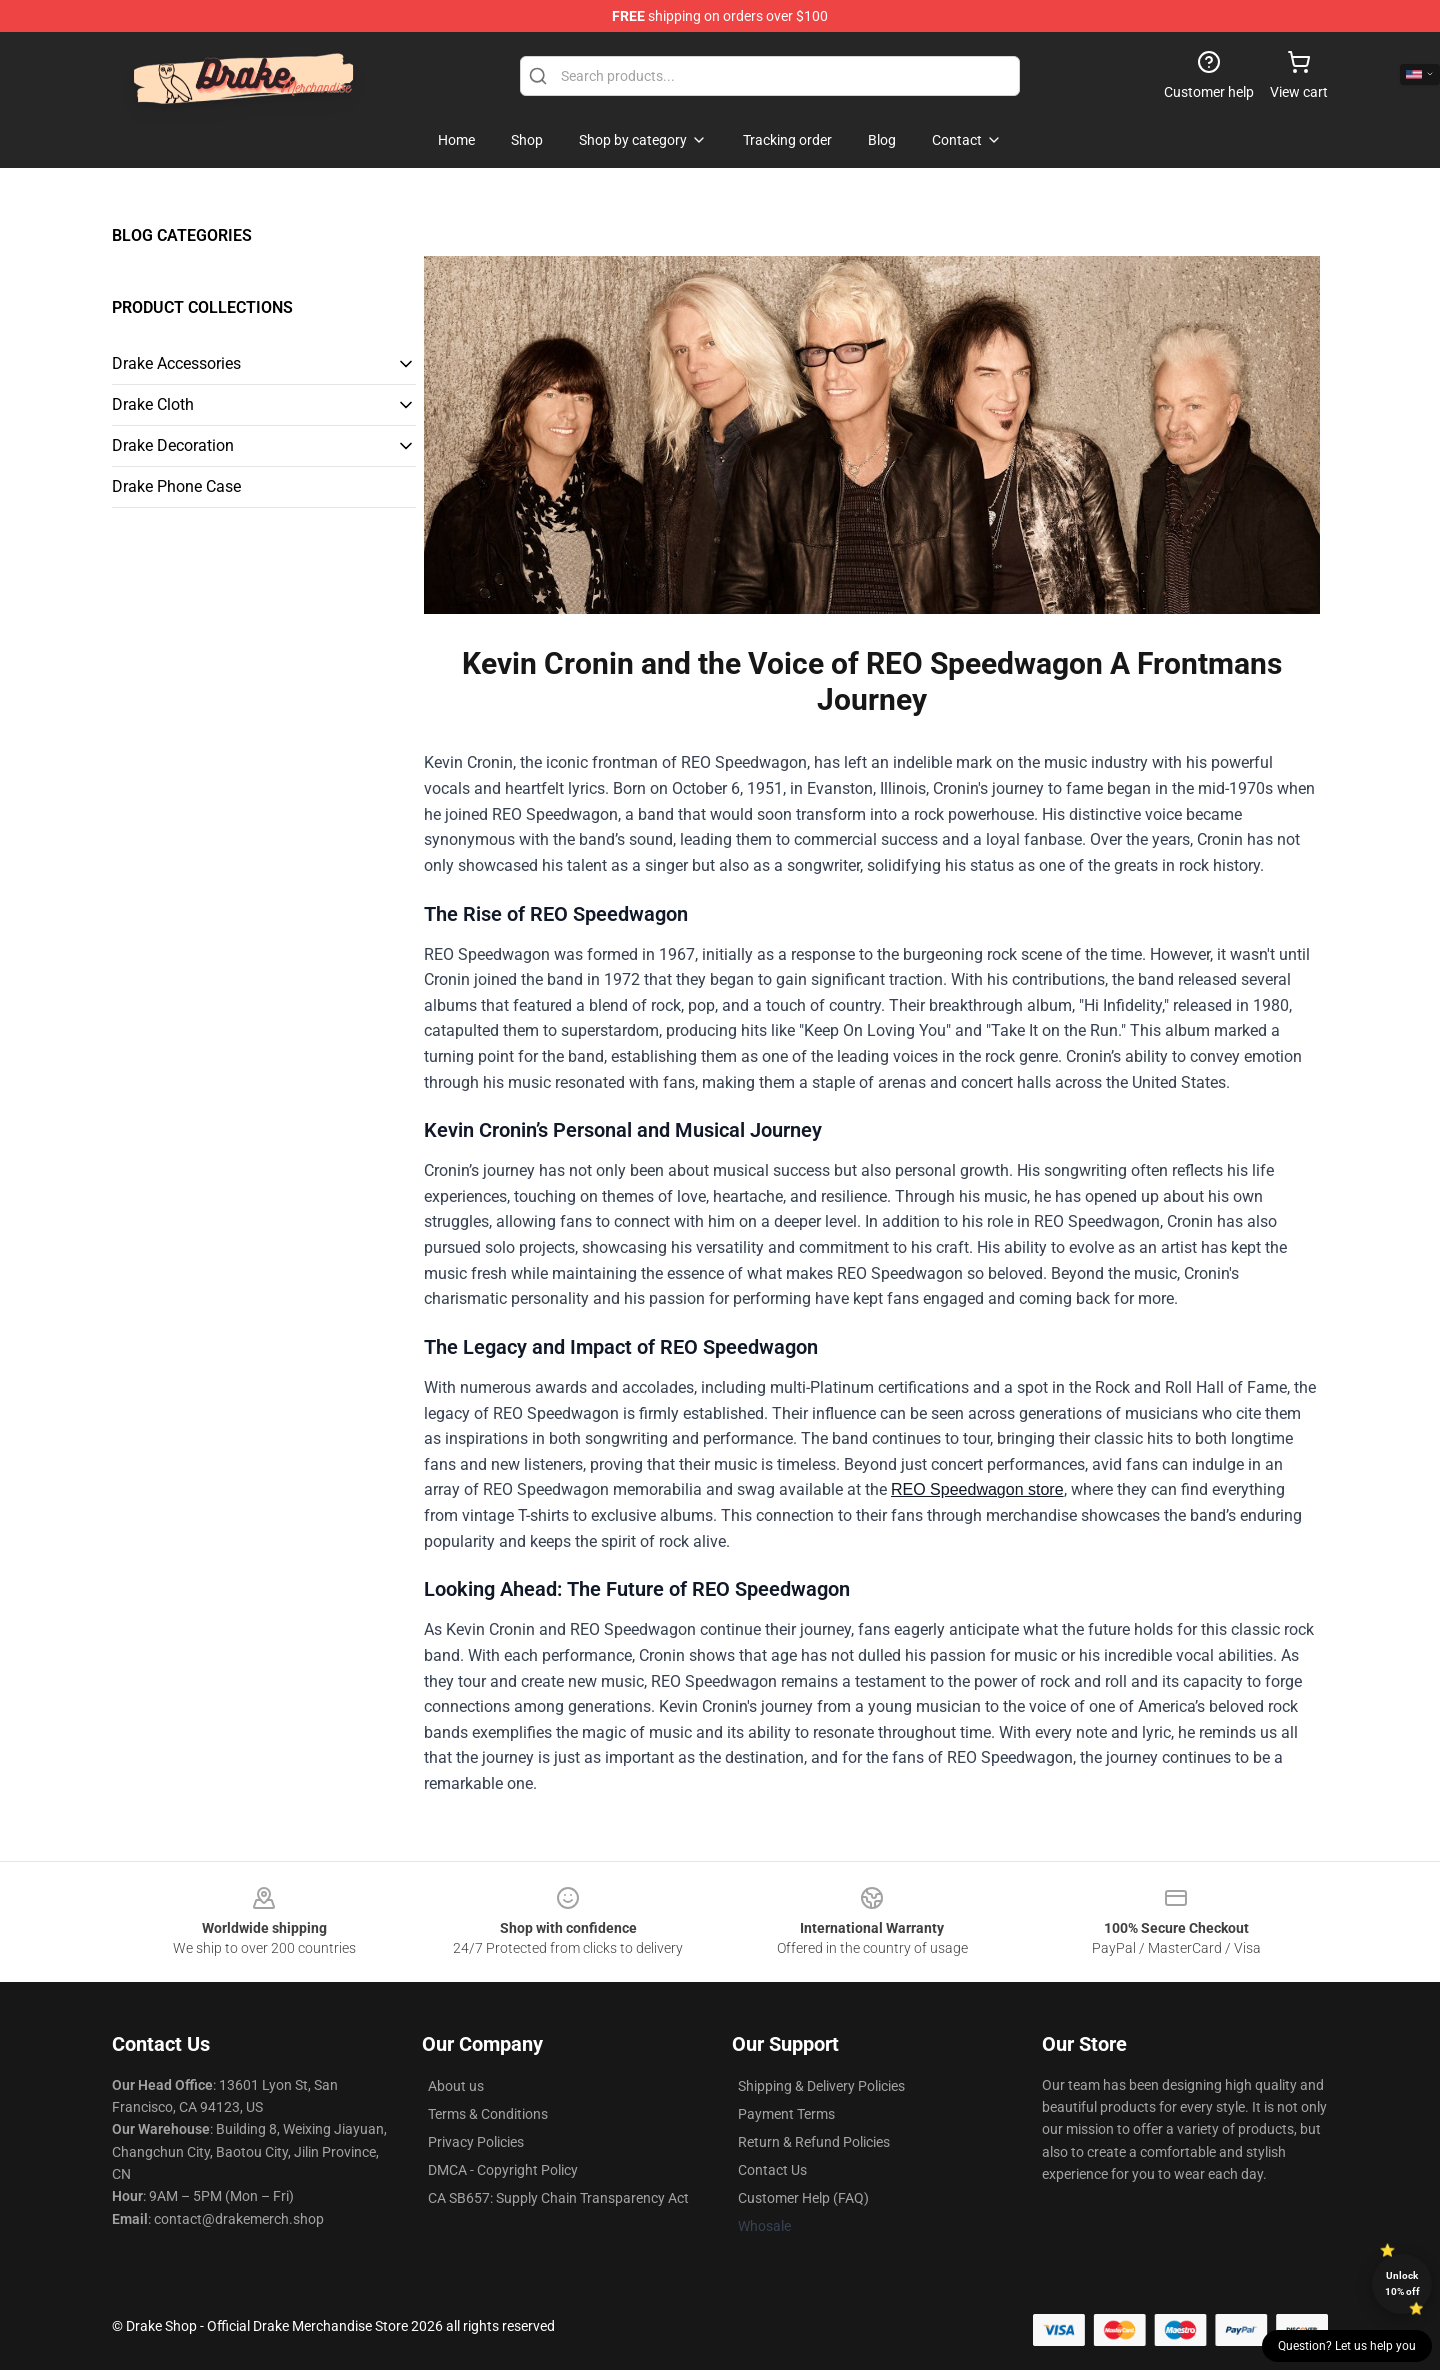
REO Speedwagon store (977, 1489)
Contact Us (772, 2170)
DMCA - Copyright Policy (503, 2170)
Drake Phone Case (176, 486)
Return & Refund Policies (814, 2142)
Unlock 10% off (1402, 2283)
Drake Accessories (176, 363)
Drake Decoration (173, 445)
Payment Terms (786, 2114)
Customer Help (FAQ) (803, 2198)
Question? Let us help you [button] (1347, 2346)
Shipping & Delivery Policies (821, 2086)
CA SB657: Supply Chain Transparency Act (558, 2198)
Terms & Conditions (488, 2114)
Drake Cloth (153, 404)
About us (456, 2086)
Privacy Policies (476, 2142)
